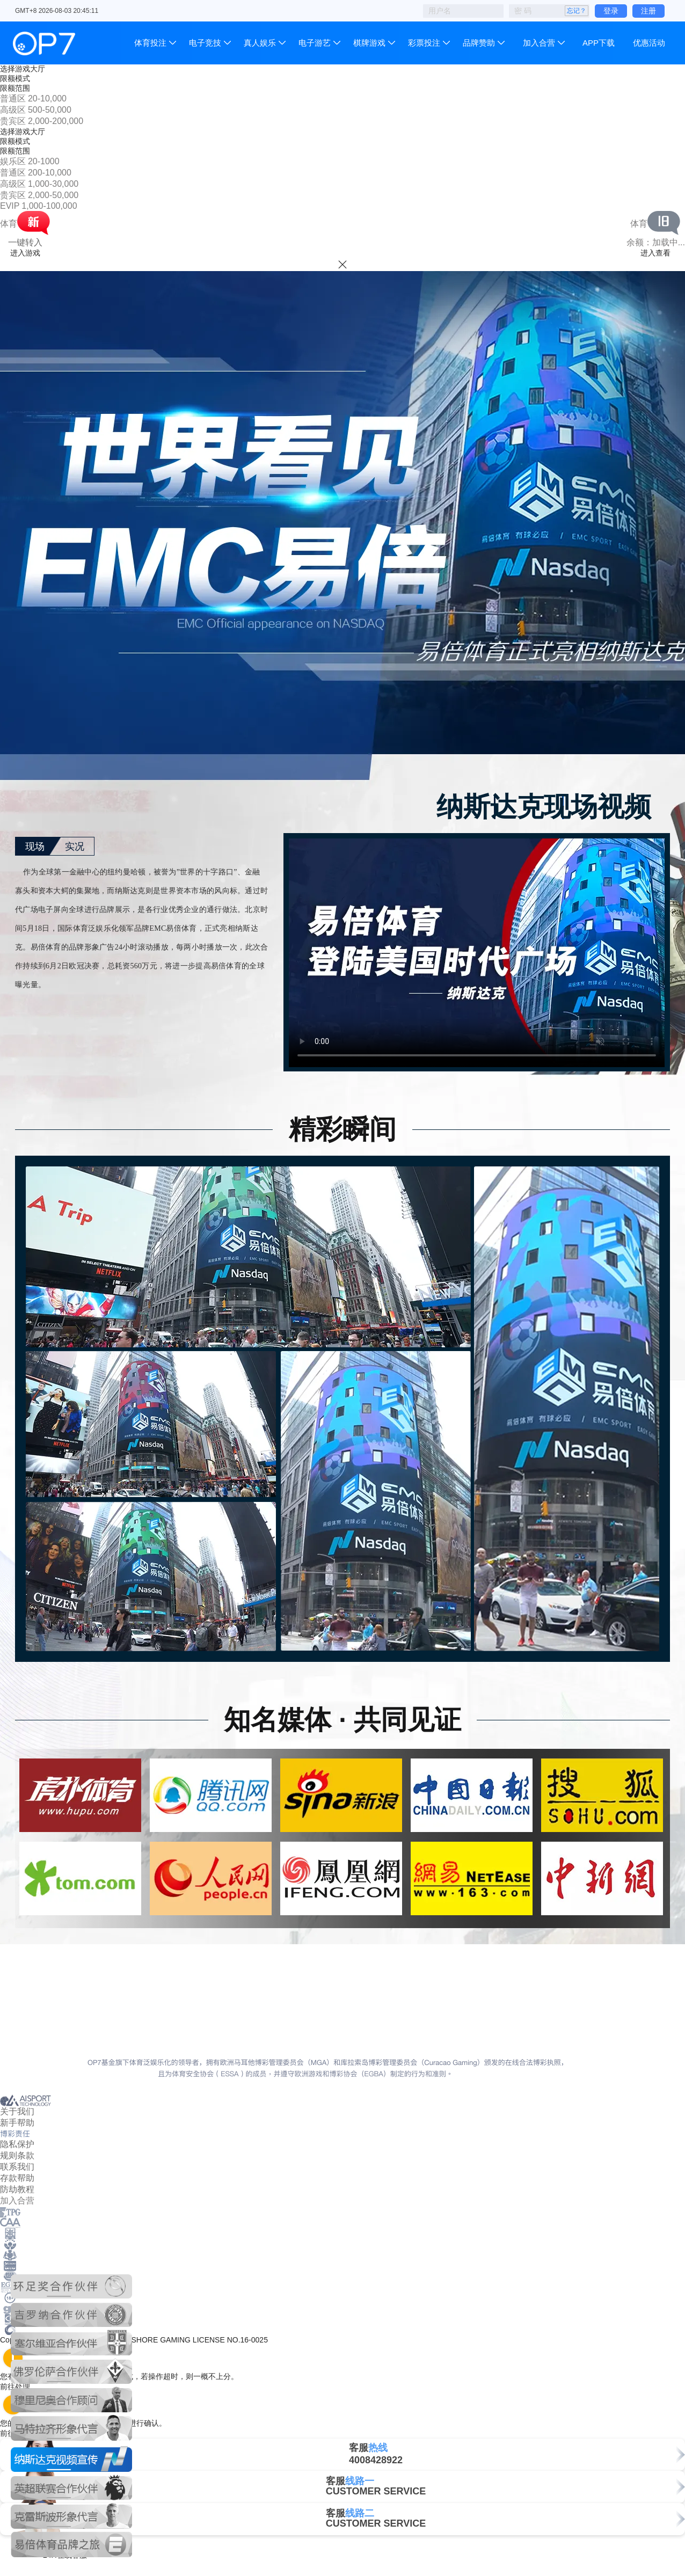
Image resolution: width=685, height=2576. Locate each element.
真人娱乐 (260, 42)
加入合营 (539, 42)
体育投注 (151, 42)
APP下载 (598, 42)
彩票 (424, 42)
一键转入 (25, 242)
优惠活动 (649, 42)
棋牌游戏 (369, 42)
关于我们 (17, 2111)
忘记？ (576, 10)
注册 (648, 10)
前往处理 (20, 2386)
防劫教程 (17, 2189)
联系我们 (17, 2166)
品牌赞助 (479, 42)
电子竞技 (205, 42)
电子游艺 (314, 42)
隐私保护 (17, 2144)
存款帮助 (17, 2178)
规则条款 (17, 2155)
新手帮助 (17, 2122)
